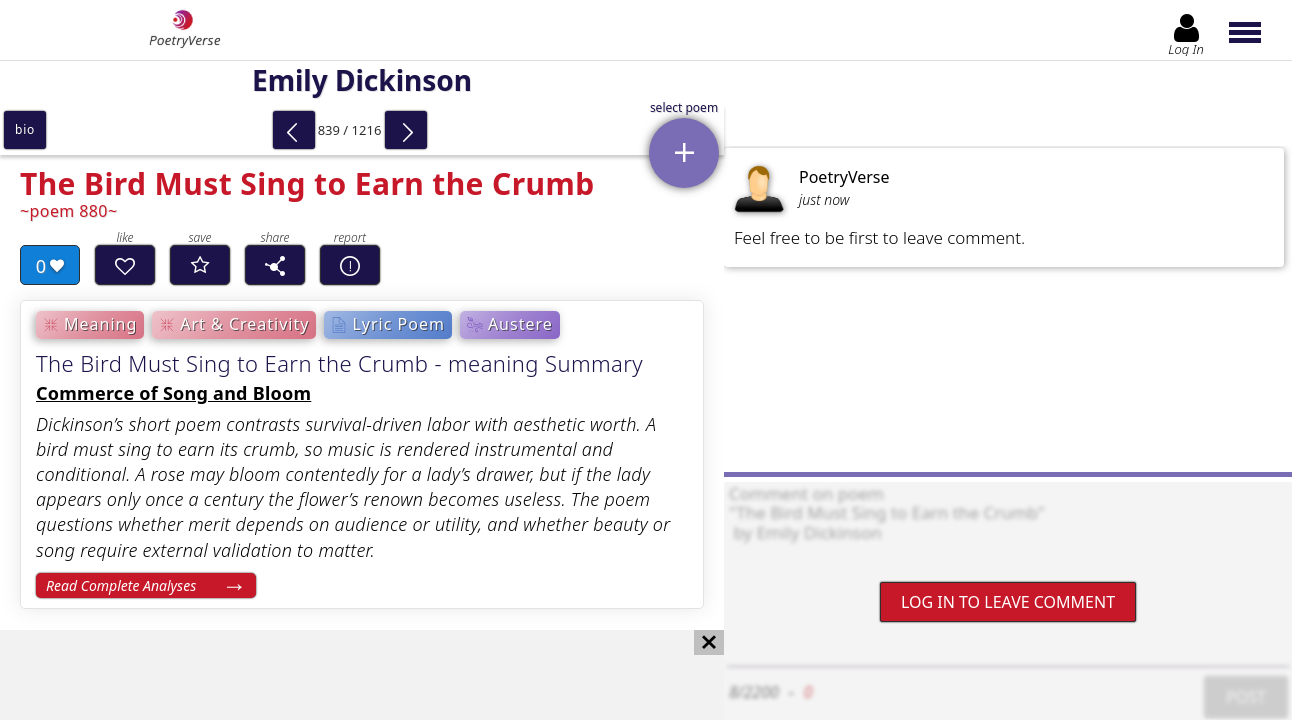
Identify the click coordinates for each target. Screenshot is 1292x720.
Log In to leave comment (1008, 602)
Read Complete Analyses (121, 585)
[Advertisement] (342, 675)
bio (25, 129)
